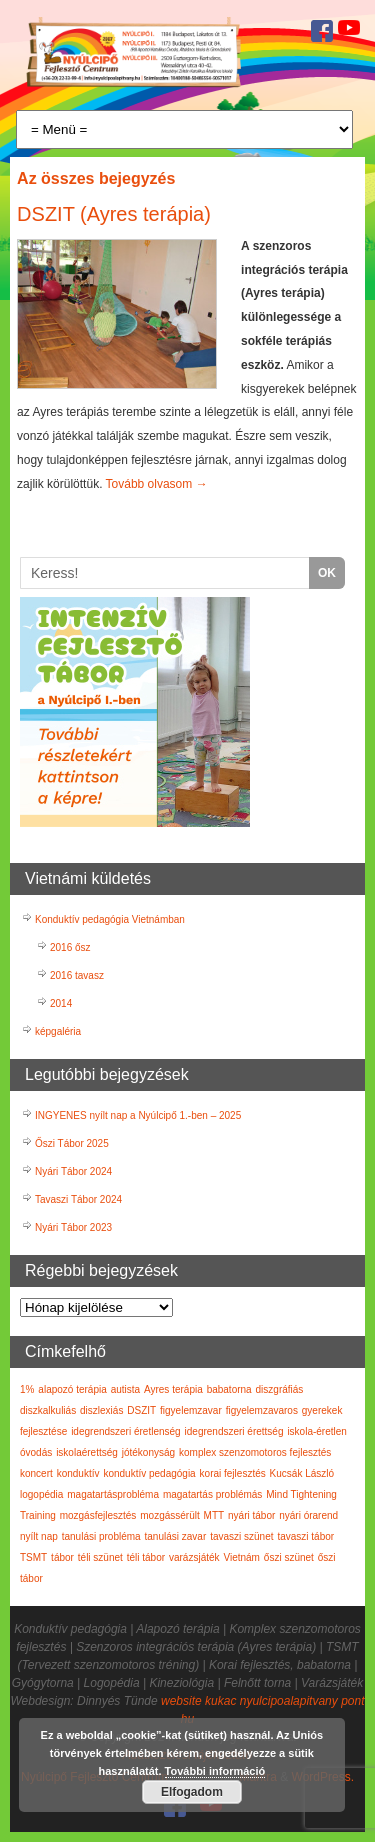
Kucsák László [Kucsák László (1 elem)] (302, 1473)
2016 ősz (70, 947)
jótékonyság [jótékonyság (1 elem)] (148, 1452)
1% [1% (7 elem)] (27, 1389)
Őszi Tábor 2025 (72, 1143)
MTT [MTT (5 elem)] (214, 1515)
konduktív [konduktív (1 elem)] (78, 1473)
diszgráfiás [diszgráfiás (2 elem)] (280, 1389)
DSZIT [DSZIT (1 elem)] (141, 1410)
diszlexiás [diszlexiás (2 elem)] (101, 1410)
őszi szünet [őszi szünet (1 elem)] (289, 1557)
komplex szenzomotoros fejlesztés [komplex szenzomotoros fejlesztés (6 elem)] (255, 1452)
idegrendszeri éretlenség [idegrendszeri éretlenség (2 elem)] (126, 1431)
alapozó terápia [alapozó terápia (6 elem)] (72, 1389)
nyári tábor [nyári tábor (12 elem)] (251, 1515)
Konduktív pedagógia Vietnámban (110, 919)
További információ (215, 1771)
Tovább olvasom (157, 484)
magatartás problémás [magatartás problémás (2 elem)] (213, 1494)
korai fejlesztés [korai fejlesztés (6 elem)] (233, 1473)
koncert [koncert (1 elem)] (36, 1473)
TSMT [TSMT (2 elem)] (33, 1557)
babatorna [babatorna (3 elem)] (229, 1389)
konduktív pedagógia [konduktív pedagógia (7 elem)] (149, 1473)
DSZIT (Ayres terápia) (114, 214)
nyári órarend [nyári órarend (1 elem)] (308, 1515)
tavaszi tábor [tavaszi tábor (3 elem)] (305, 1536)
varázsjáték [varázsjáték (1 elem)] (194, 1557)
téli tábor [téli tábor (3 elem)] (146, 1557)
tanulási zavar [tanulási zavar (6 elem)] (176, 1536)
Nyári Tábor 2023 (73, 1227)
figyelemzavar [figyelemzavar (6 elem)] (191, 1410)
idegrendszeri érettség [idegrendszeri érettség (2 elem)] (234, 1431)
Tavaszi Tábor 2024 (78, 1199)
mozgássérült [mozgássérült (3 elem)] (169, 1515)
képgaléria (58, 1031)
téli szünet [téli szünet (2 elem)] (100, 1557)
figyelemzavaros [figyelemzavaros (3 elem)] (262, 1410)
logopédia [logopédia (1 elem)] (41, 1494)
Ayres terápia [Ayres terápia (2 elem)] (173, 1389)
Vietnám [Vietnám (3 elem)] (241, 1557)
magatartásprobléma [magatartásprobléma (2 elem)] (113, 1494)
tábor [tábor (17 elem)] (62, 1557)
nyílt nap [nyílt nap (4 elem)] (39, 1536)
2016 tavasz (77, 975)
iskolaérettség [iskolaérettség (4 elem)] (87, 1452)
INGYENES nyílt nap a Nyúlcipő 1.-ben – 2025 (138, 1115)
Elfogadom (192, 1792)
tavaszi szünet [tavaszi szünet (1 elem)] (241, 1536)
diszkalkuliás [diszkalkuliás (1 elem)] (48, 1410)
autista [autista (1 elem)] (125, 1389)
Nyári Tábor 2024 (73, 1171)
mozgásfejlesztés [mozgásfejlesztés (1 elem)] (98, 1515)
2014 (61, 1003)
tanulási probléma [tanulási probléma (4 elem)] (101, 1536)
